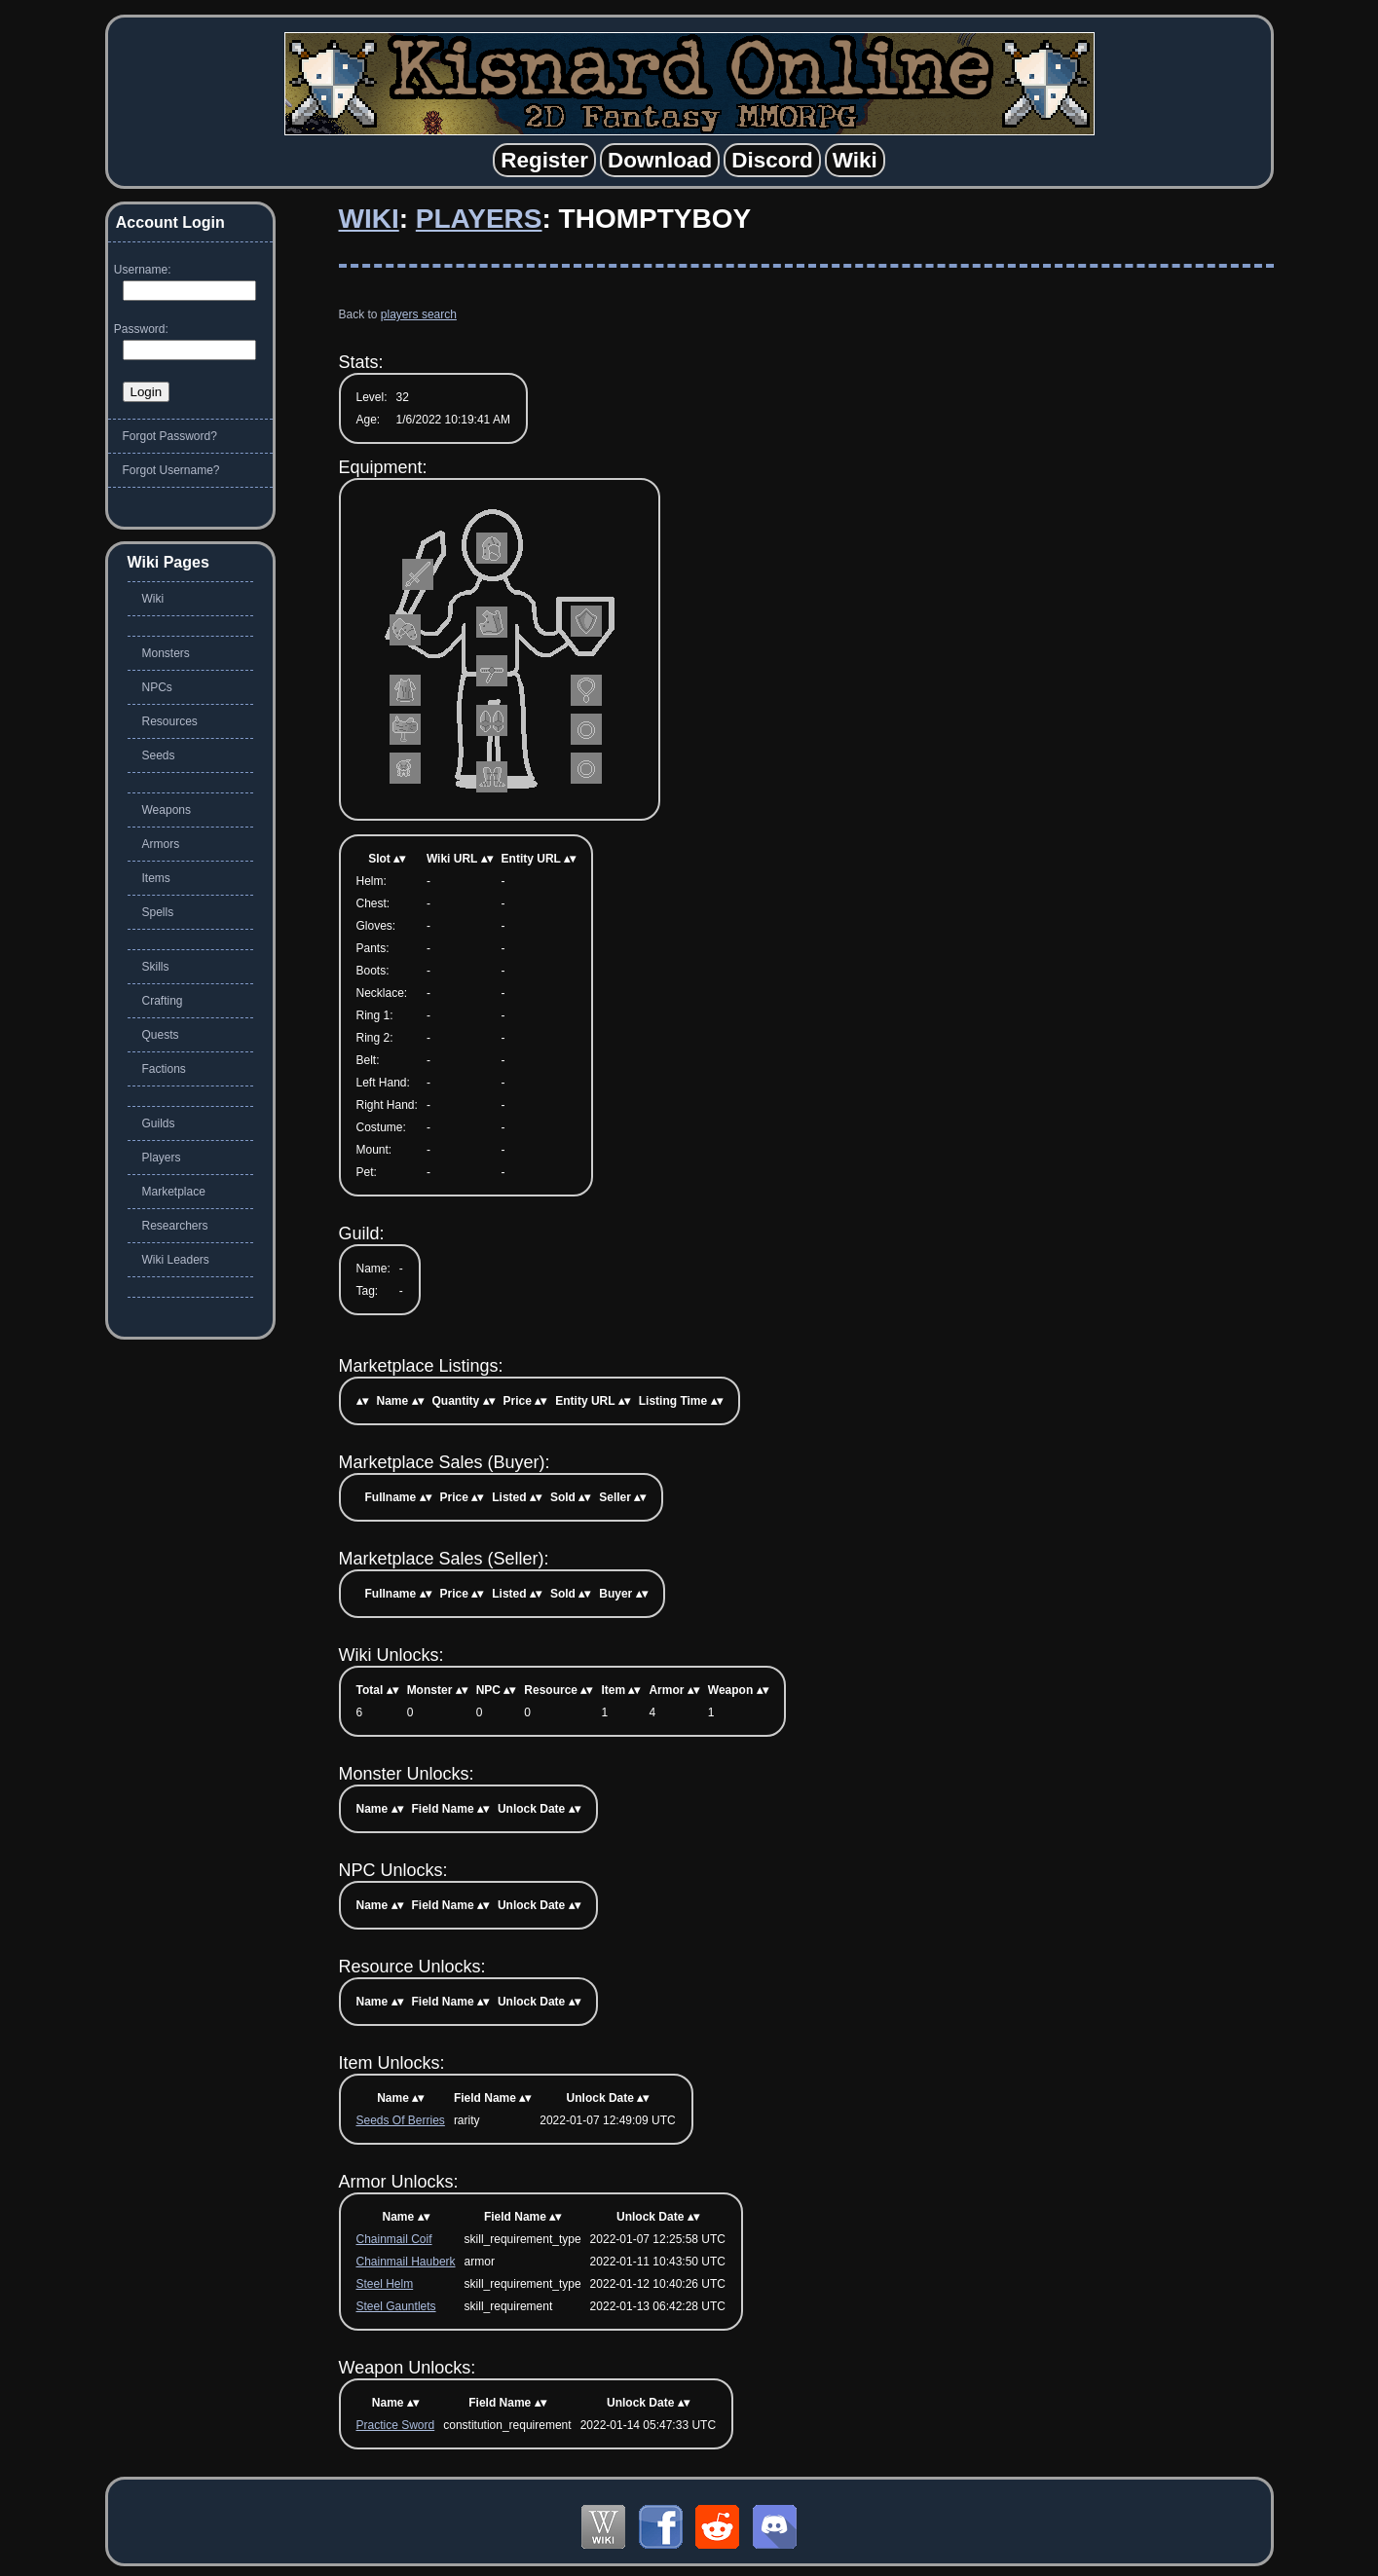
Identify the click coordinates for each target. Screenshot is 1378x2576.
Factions (164, 1069)
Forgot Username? (171, 470)
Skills (155, 967)
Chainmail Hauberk (406, 2261)
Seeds (158, 755)
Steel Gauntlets (396, 2306)
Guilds (158, 1123)
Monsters (166, 653)
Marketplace (173, 1191)
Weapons (166, 810)
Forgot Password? (170, 436)
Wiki (369, 218)
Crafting (162, 1001)
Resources (170, 721)
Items (156, 878)
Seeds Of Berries (400, 2120)
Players (479, 218)
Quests (160, 1035)
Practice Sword (395, 2425)
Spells (158, 912)
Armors (161, 844)
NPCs (157, 687)
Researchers (175, 1226)
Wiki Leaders (175, 1260)
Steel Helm (385, 2284)
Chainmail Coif (394, 2239)
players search (419, 314)
